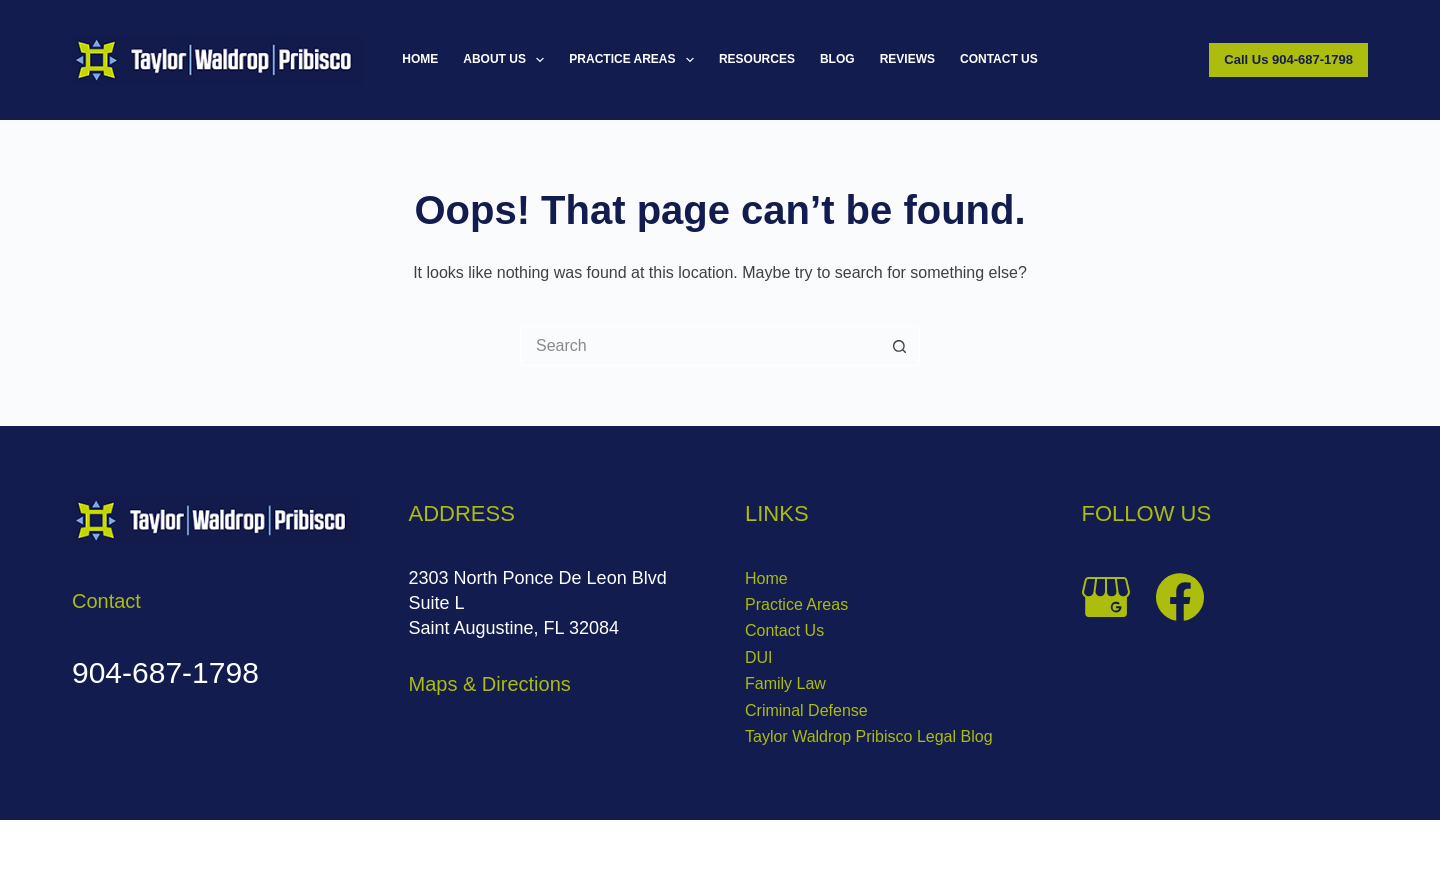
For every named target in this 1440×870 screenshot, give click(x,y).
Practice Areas (635, 60)
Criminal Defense (806, 710)
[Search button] (900, 346)
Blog (837, 59)
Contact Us (999, 59)
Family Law (785, 683)
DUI (759, 657)
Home (420, 59)
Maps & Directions (490, 684)
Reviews (907, 59)
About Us (507, 60)
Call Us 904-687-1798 (1288, 59)
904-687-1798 (165, 672)
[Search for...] (700, 346)
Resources (757, 59)
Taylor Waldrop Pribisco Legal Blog (869, 736)
